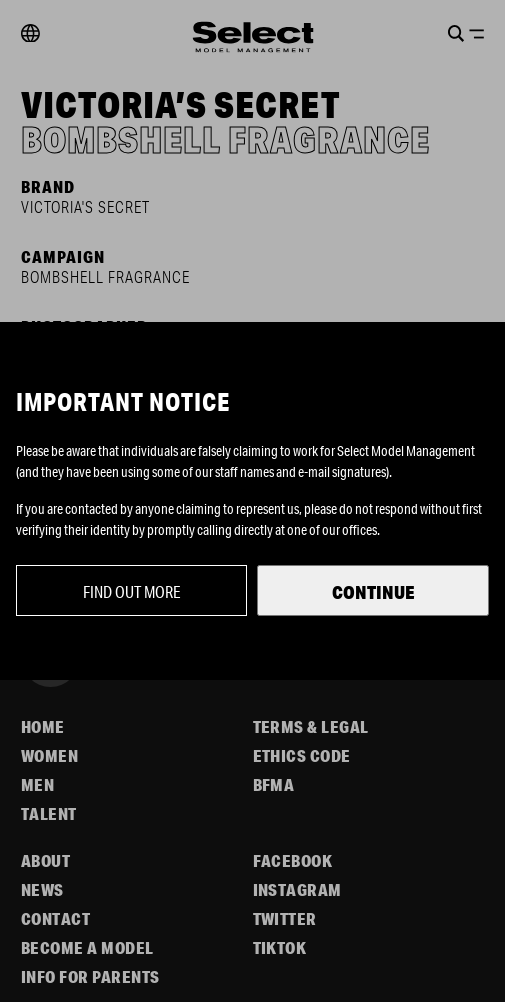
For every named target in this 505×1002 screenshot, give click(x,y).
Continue (373, 592)
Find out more (132, 591)
